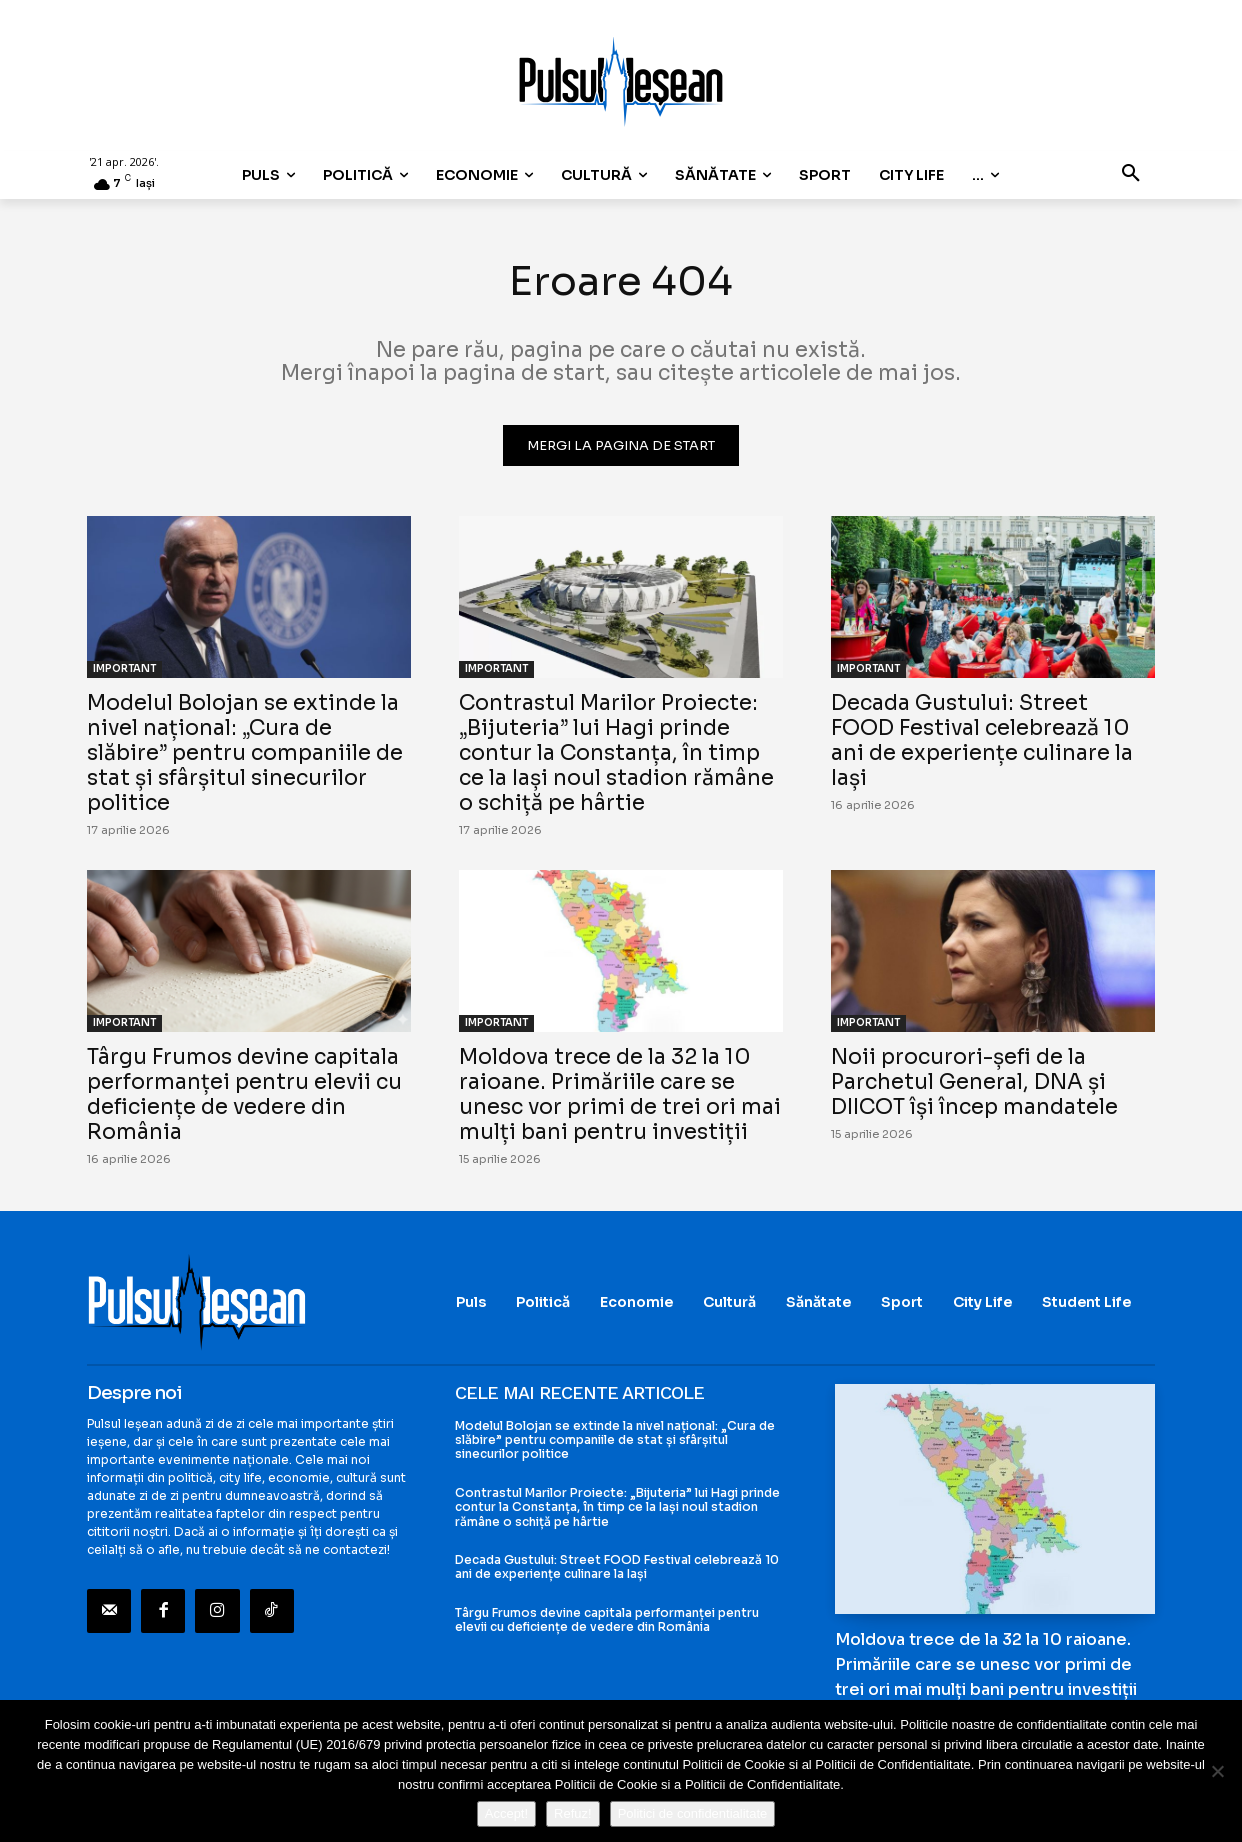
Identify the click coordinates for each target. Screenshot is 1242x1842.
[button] (1131, 175)
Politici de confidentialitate (693, 1813)
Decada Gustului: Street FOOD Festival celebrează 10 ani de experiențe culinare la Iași (982, 740)
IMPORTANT (124, 668)
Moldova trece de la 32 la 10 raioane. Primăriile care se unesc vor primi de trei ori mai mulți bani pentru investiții (620, 1094)
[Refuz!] (1217, 1771)
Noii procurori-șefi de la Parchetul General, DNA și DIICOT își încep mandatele (974, 1082)
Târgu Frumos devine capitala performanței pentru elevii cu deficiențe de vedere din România (244, 1094)
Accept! (506, 1813)
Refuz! (573, 1813)
